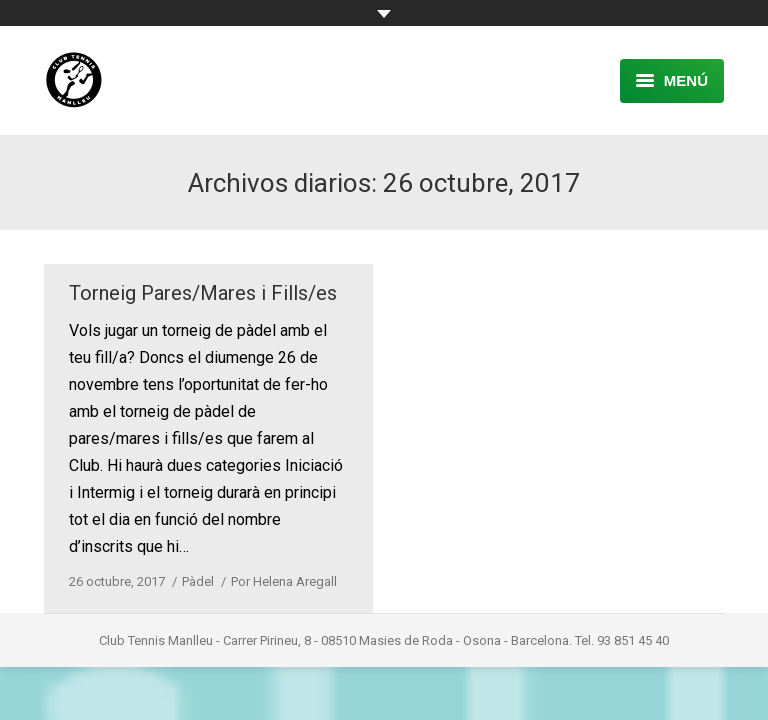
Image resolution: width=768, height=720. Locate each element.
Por (284, 581)
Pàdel (198, 581)
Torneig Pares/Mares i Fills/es (203, 293)
